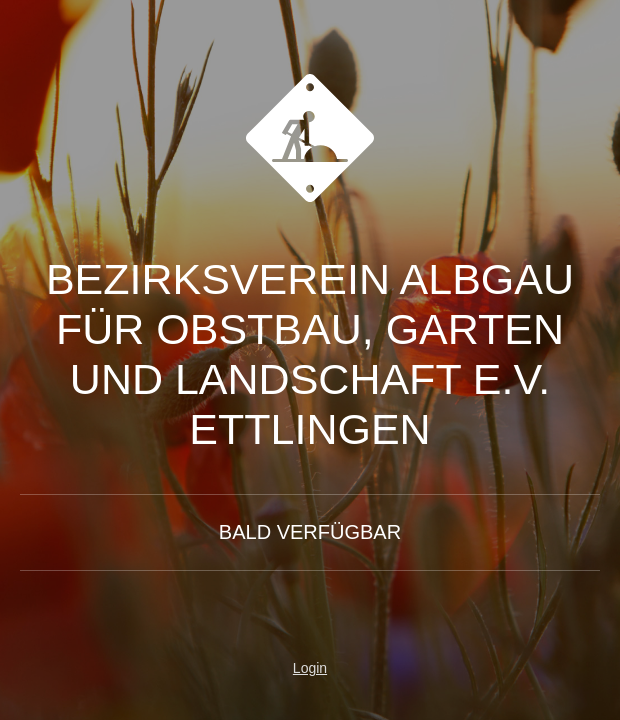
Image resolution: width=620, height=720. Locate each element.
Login (310, 668)
